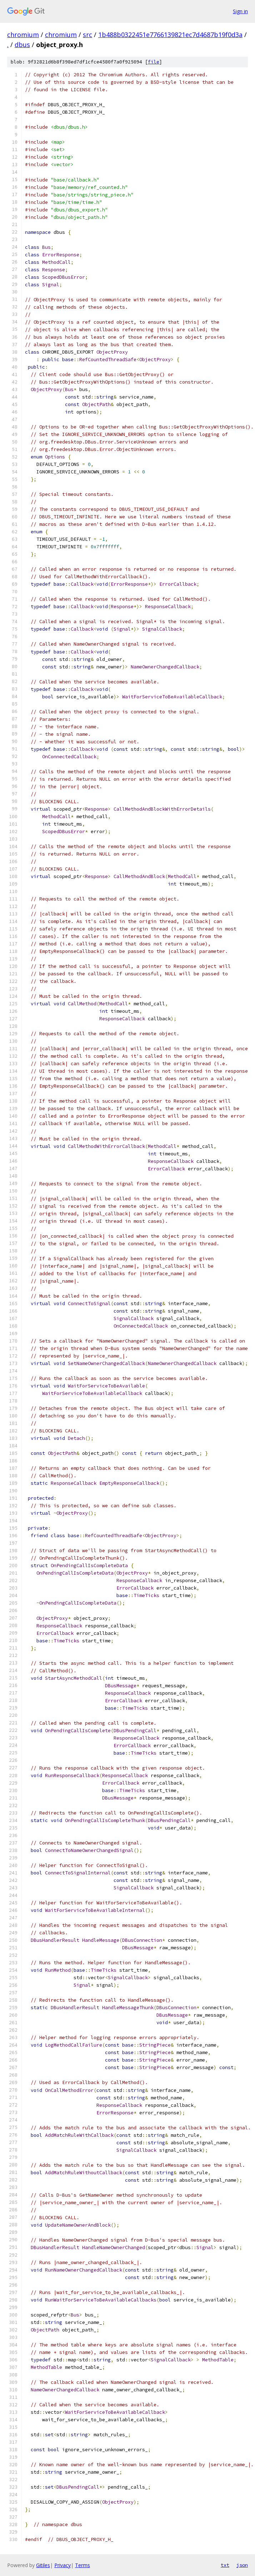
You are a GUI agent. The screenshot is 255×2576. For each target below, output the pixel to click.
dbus (22, 44)
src (87, 34)
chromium (23, 34)
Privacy (62, 2565)
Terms (82, 2565)
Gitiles (43, 2565)
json (242, 2565)
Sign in (240, 11)
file (153, 62)
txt (225, 2565)
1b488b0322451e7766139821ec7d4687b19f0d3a (170, 34)
